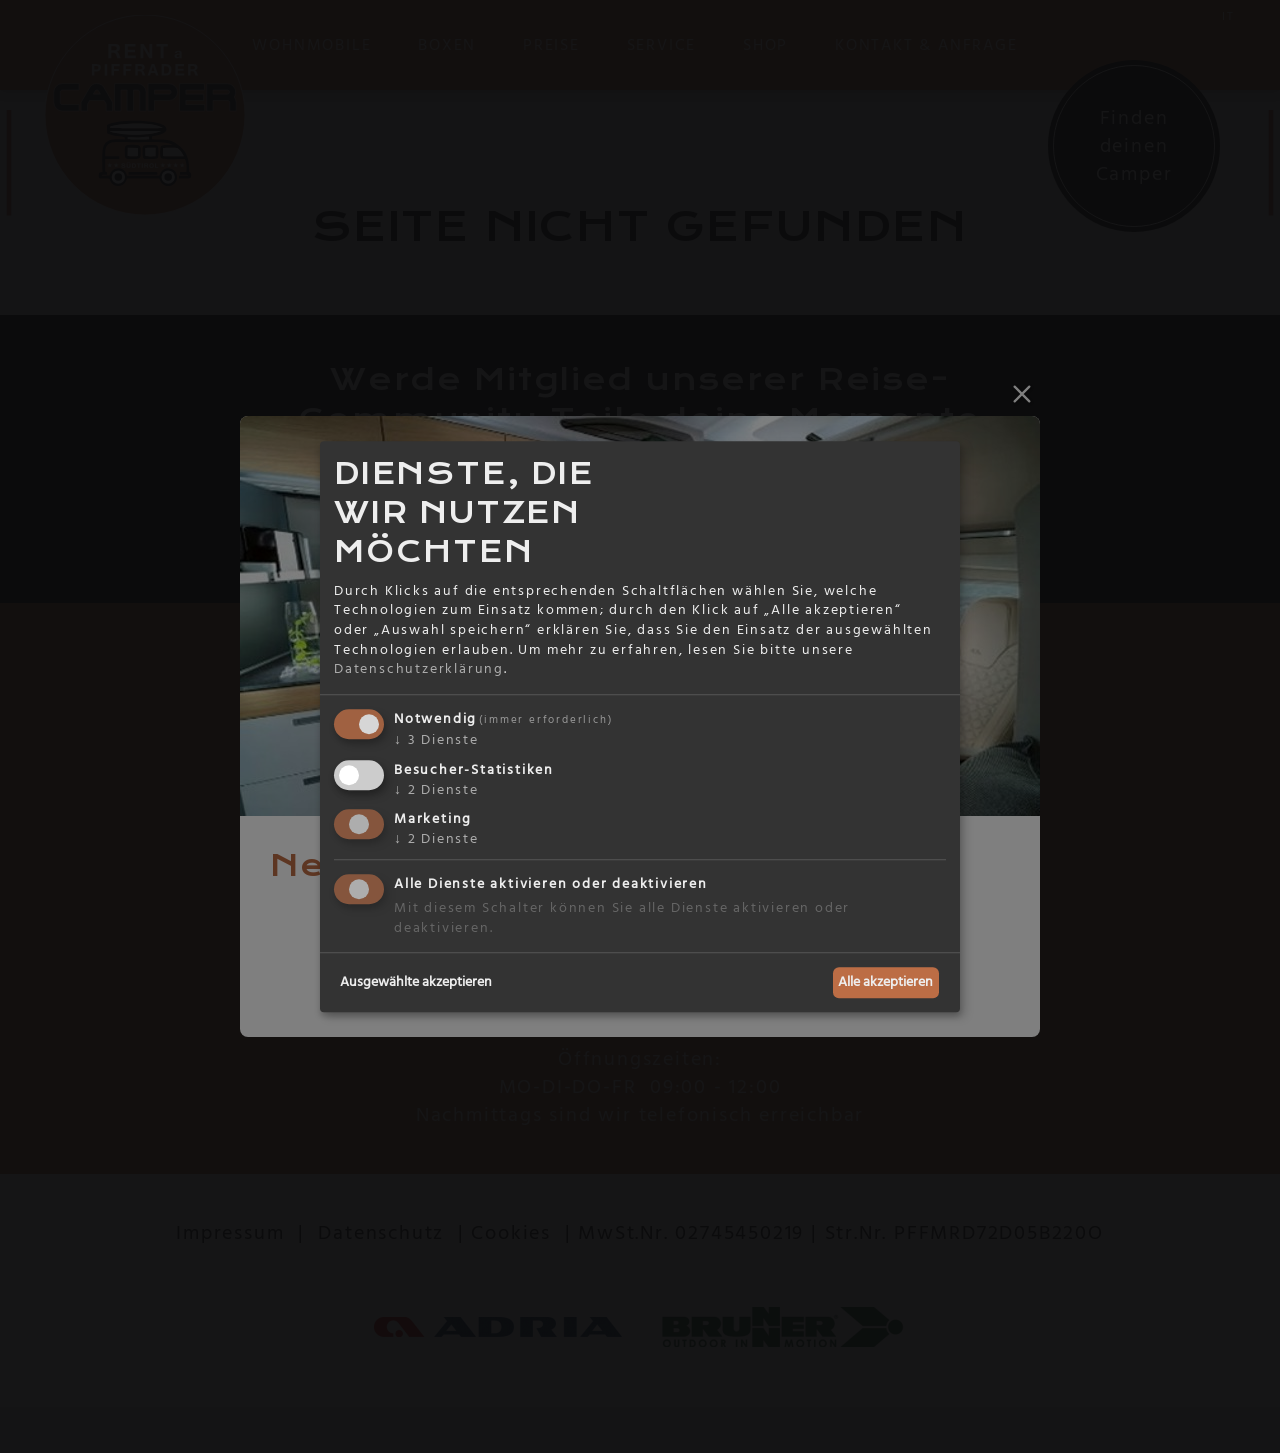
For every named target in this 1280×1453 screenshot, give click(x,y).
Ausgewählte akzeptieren (416, 982)
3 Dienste (436, 740)
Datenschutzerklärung (419, 669)
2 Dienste (436, 790)
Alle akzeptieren (885, 982)
